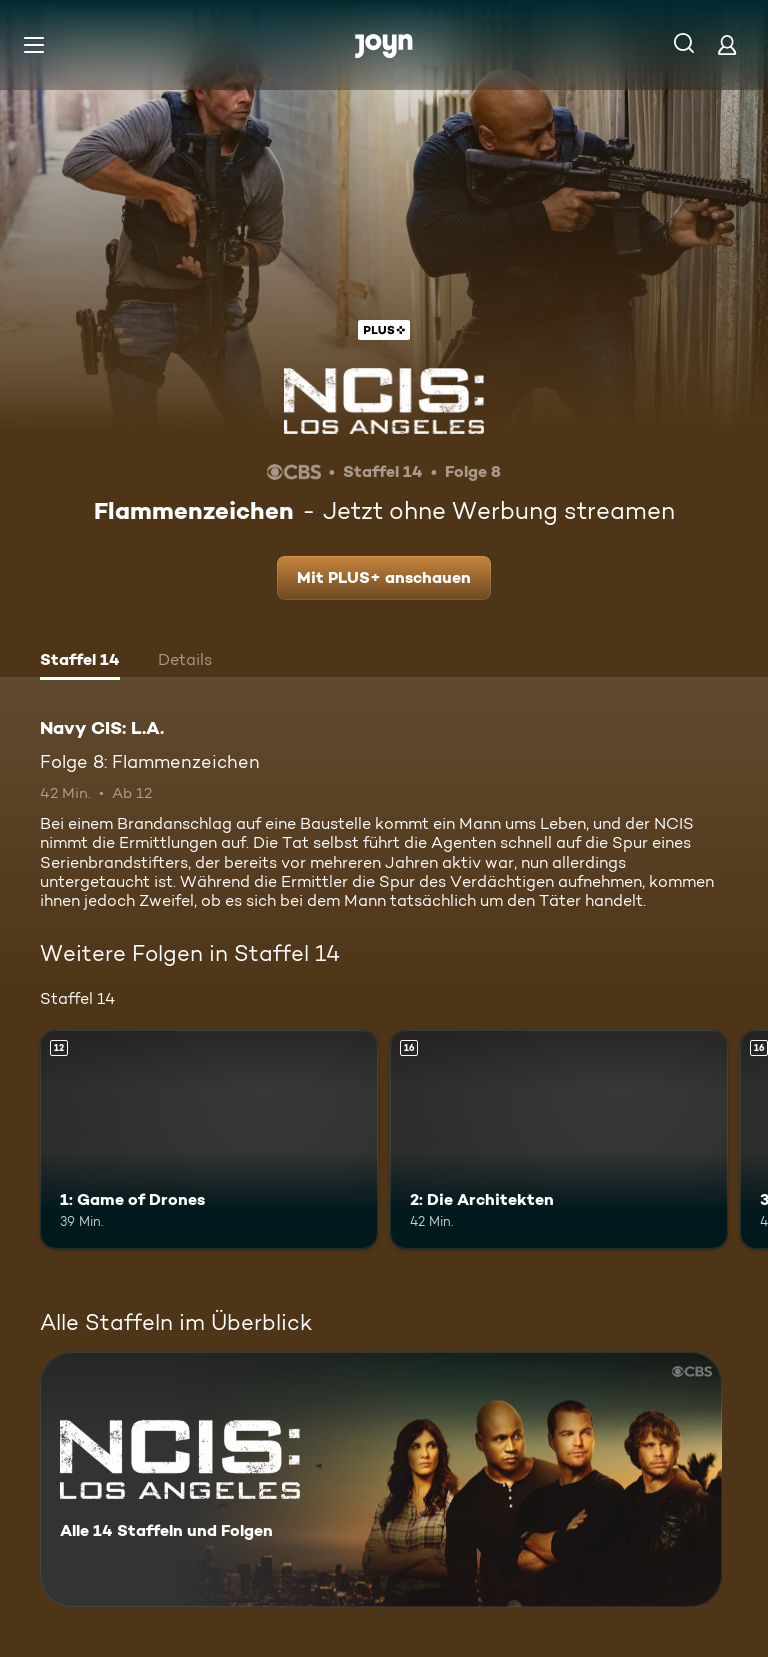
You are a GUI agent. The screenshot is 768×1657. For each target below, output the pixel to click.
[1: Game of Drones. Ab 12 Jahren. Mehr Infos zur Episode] (209, 1140)
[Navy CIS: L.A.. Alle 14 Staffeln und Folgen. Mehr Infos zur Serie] (381, 1479)
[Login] (727, 44)
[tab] (80, 662)
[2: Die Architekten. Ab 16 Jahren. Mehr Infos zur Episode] (559, 1140)
